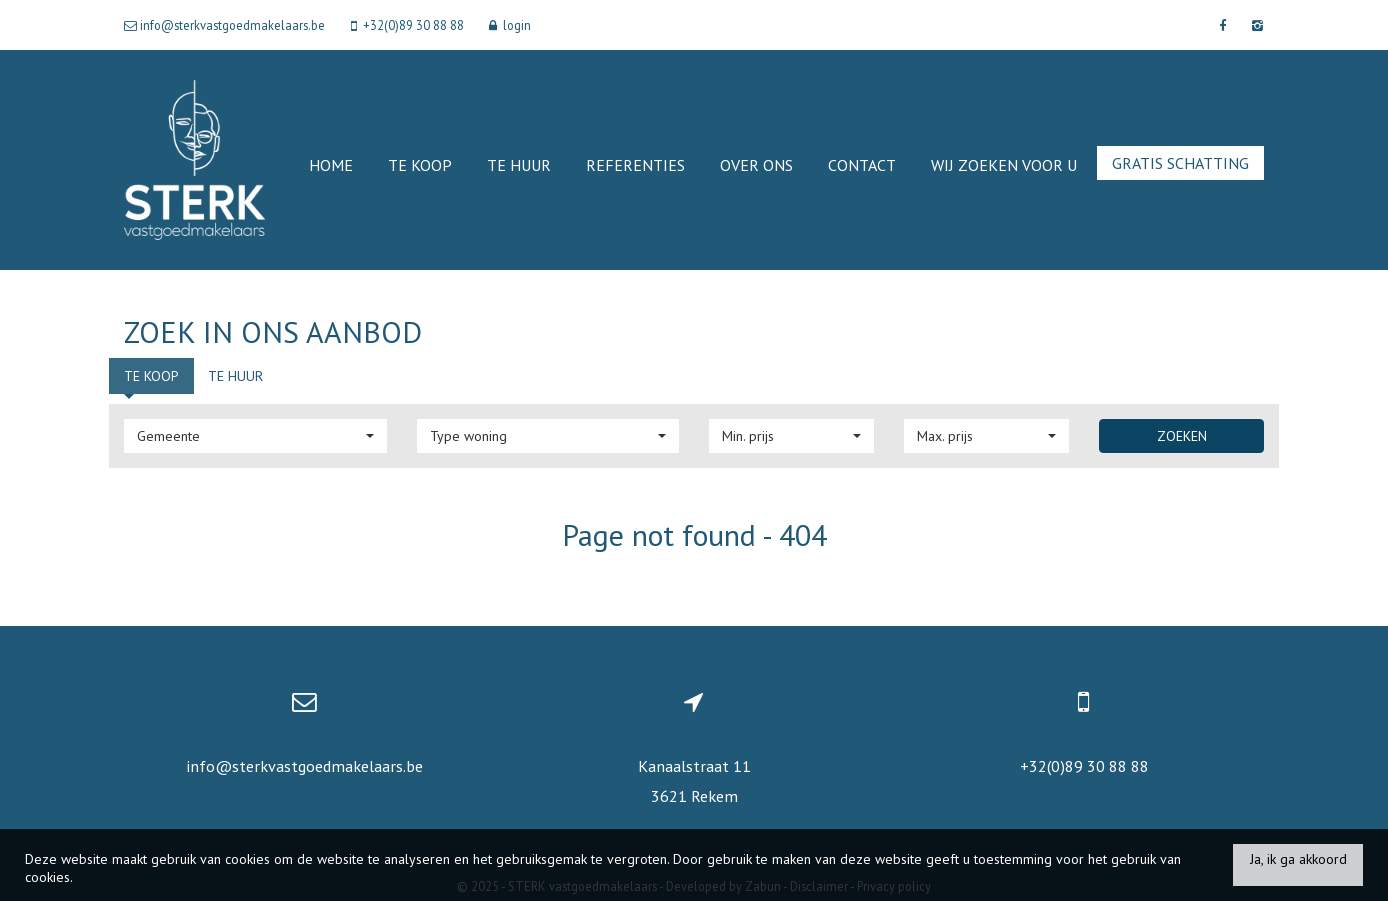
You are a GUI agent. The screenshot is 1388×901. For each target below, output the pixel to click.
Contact (862, 165)
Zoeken (1182, 436)
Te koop (420, 165)
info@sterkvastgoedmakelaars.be (304, 766)
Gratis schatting (1180, 163)
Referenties (635, 165)
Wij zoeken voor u (1004, 165)
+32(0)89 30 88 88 (1084, 766)
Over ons (756, 165)
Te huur (519, 165)
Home (331, 165)
